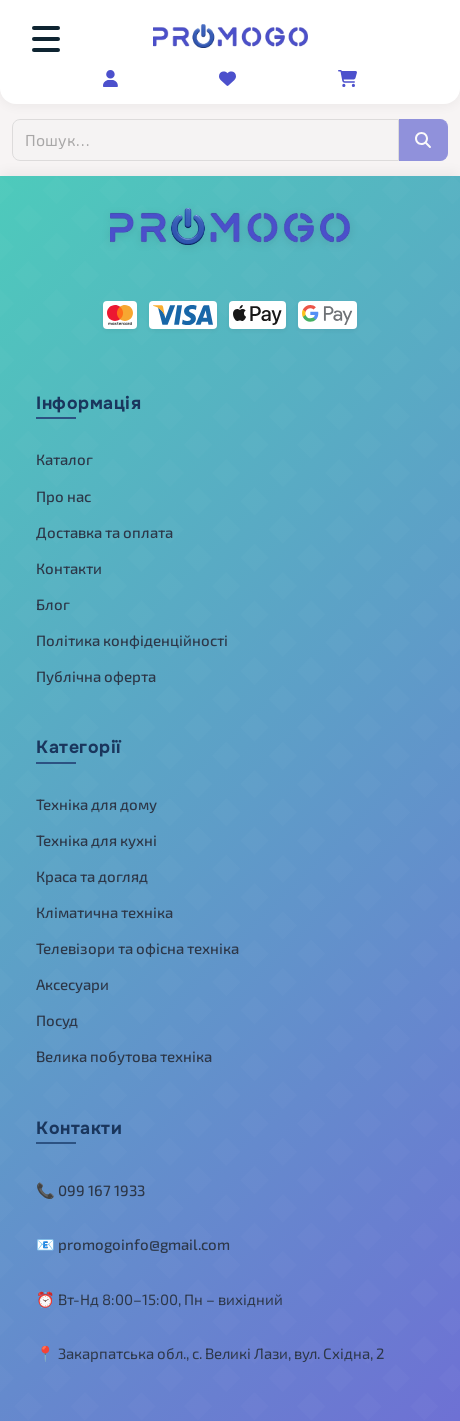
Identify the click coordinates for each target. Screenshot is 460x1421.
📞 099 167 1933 (90, 1190)
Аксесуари (72, 984)
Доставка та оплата (104, 532)
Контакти (69, 568)
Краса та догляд (92, 876)
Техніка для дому (96, 804)
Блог (53, 604)
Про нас (63, 496)
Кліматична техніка (104, 912)
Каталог (64, 459)
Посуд (57, 1020)
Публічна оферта (96, 676)
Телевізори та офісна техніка (137, 948)
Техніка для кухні (96, 840)
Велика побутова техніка (124, 1056)
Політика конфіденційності (132, 640)
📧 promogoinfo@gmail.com (133, 1244)
